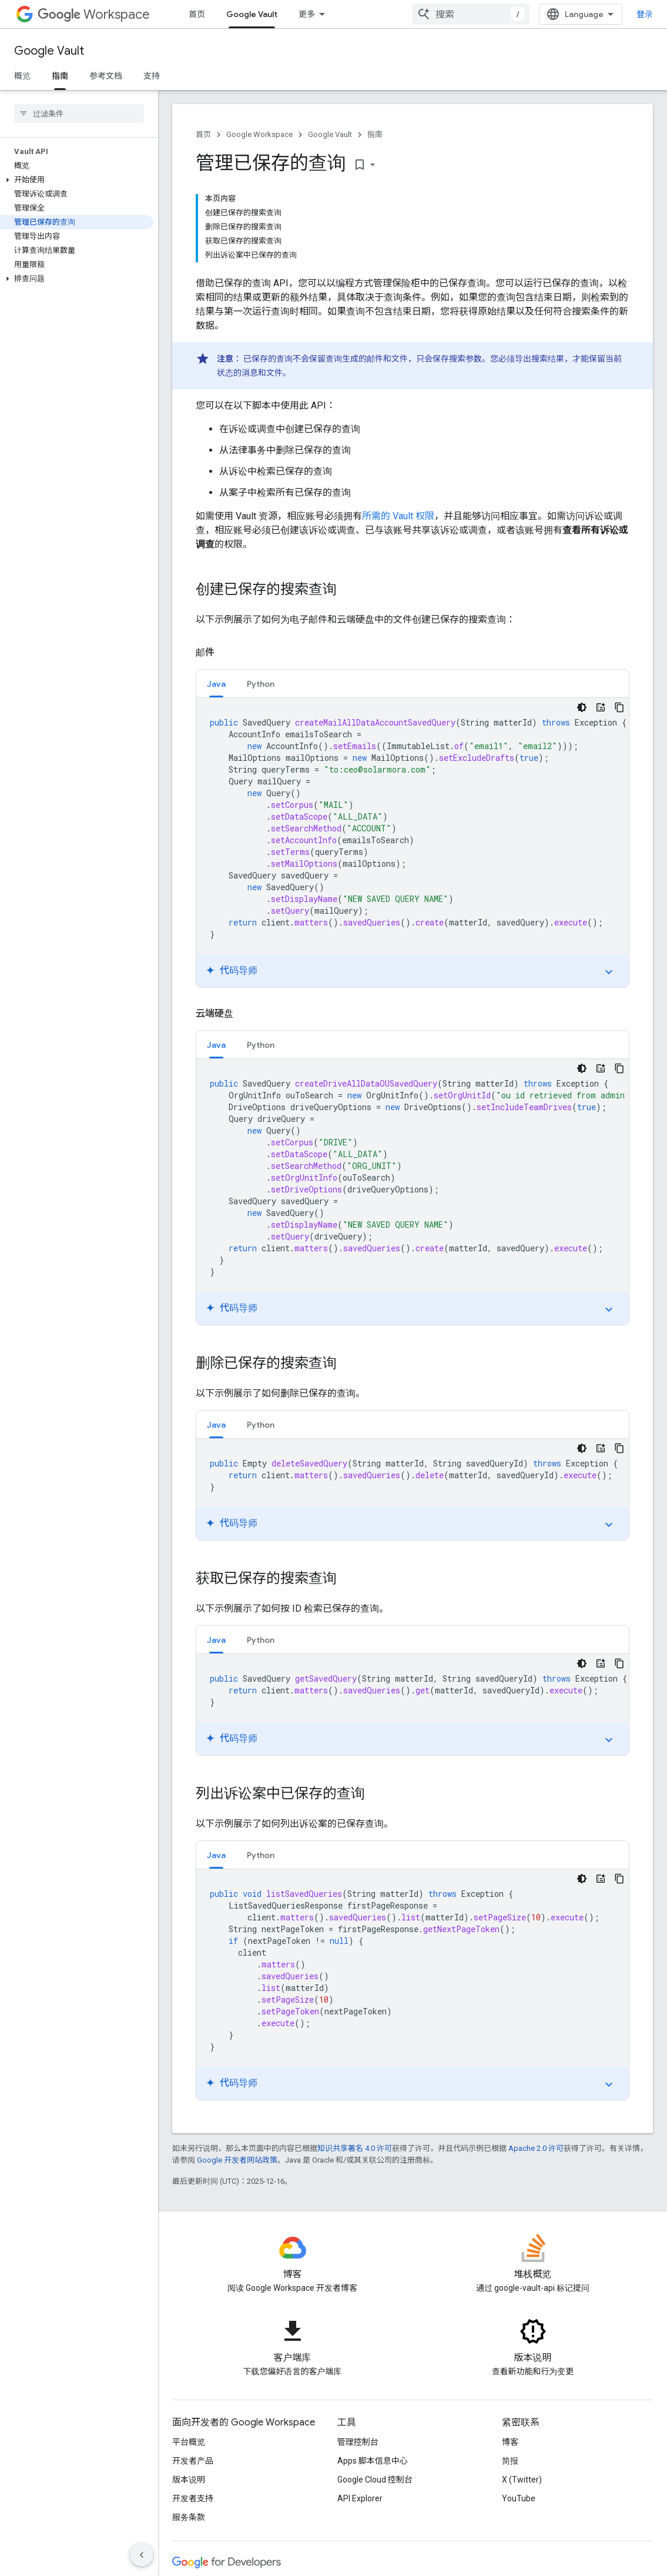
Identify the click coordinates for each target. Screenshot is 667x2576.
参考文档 (105, 76)
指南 (375, 134)
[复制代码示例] (619, 707)
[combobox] (470, 14)
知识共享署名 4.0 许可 (354, 2148)
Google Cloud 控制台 (375, 2479)
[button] (76, 180)
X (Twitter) (522, 2479)
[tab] (216, 683)
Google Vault (49, 51)
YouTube (518, 2498)
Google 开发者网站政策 (237, 2160)
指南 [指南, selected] (60, 76)
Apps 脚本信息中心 (372, 2460)
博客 (510, 2442)
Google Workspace (259, 134)
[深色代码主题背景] (581, 707)
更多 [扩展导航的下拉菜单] (307, 14)
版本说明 (188, 2479)
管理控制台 (357, 2442)
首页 (197, 14)
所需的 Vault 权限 (398, 516)
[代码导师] (600, 707)
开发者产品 (192, 2460)
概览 (22, 76)
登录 (644, 14)
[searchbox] (79, 113)
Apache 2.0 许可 (536, 2148)
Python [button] (260, 684)
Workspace (94, 14)
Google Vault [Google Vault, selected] (251, 14)
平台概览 (188, 2442)
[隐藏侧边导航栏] (141, 2555)
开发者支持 (192, 2498)
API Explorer (360, 2498)
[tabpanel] (412, 842)
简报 (510, 2460)
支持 (151, 76)
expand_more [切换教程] (609, 972)
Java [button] (216, 684)
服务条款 (188, 2517)
